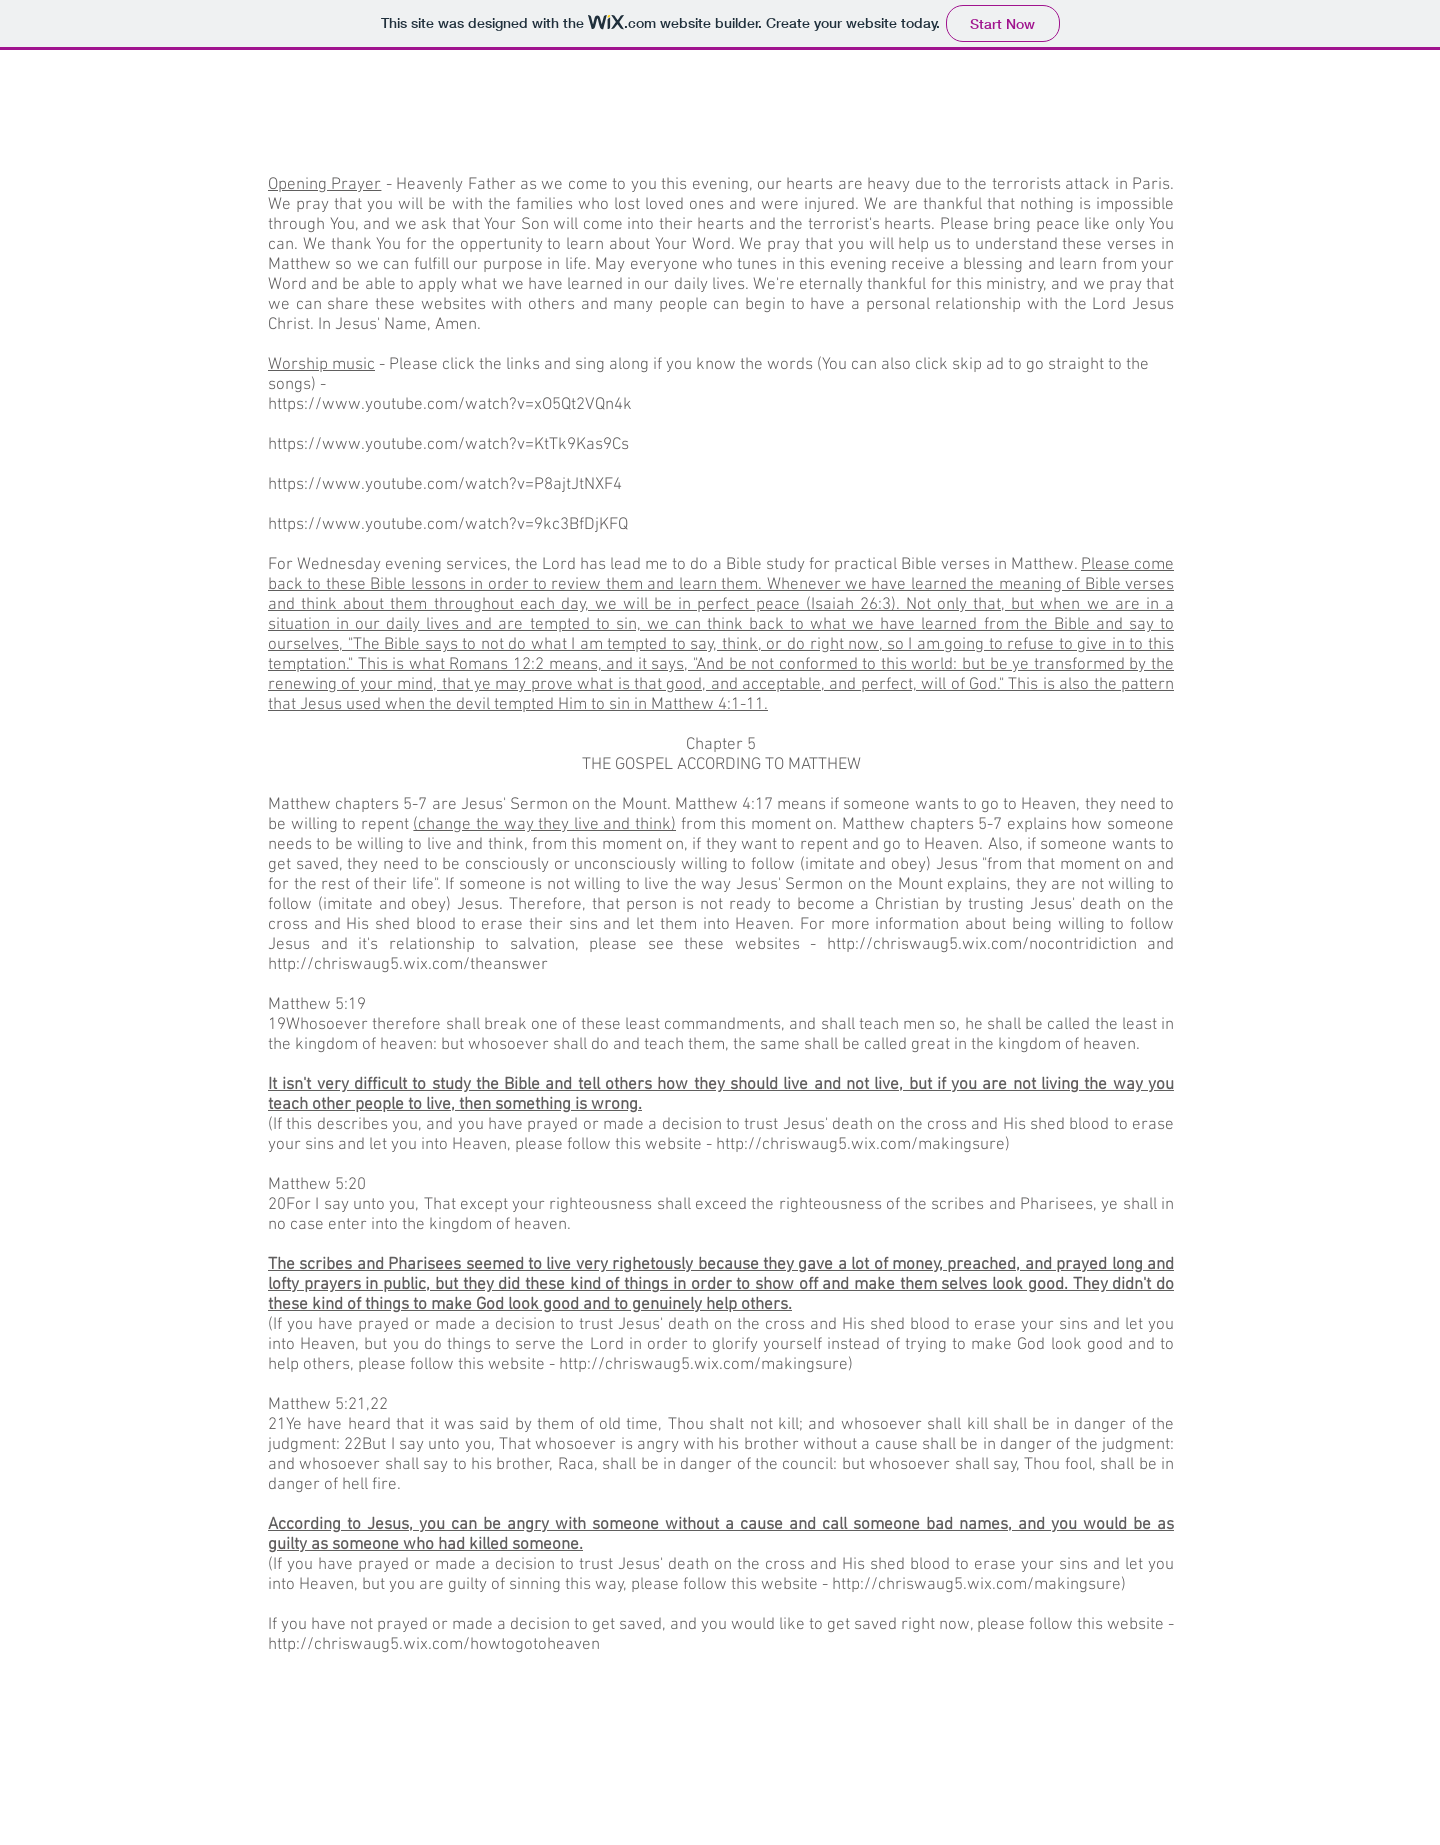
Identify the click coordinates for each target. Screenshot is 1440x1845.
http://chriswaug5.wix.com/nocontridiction (982, 945)
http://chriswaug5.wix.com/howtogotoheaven (434, 1645)
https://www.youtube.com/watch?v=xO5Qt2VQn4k (450, 405)
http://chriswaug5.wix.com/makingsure (860, 1145)
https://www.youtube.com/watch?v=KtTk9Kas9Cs (448, 445)
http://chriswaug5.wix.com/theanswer (408, 965)
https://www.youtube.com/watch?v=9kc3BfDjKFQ (448, 525)
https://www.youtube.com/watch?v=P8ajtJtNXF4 (445, 485)
